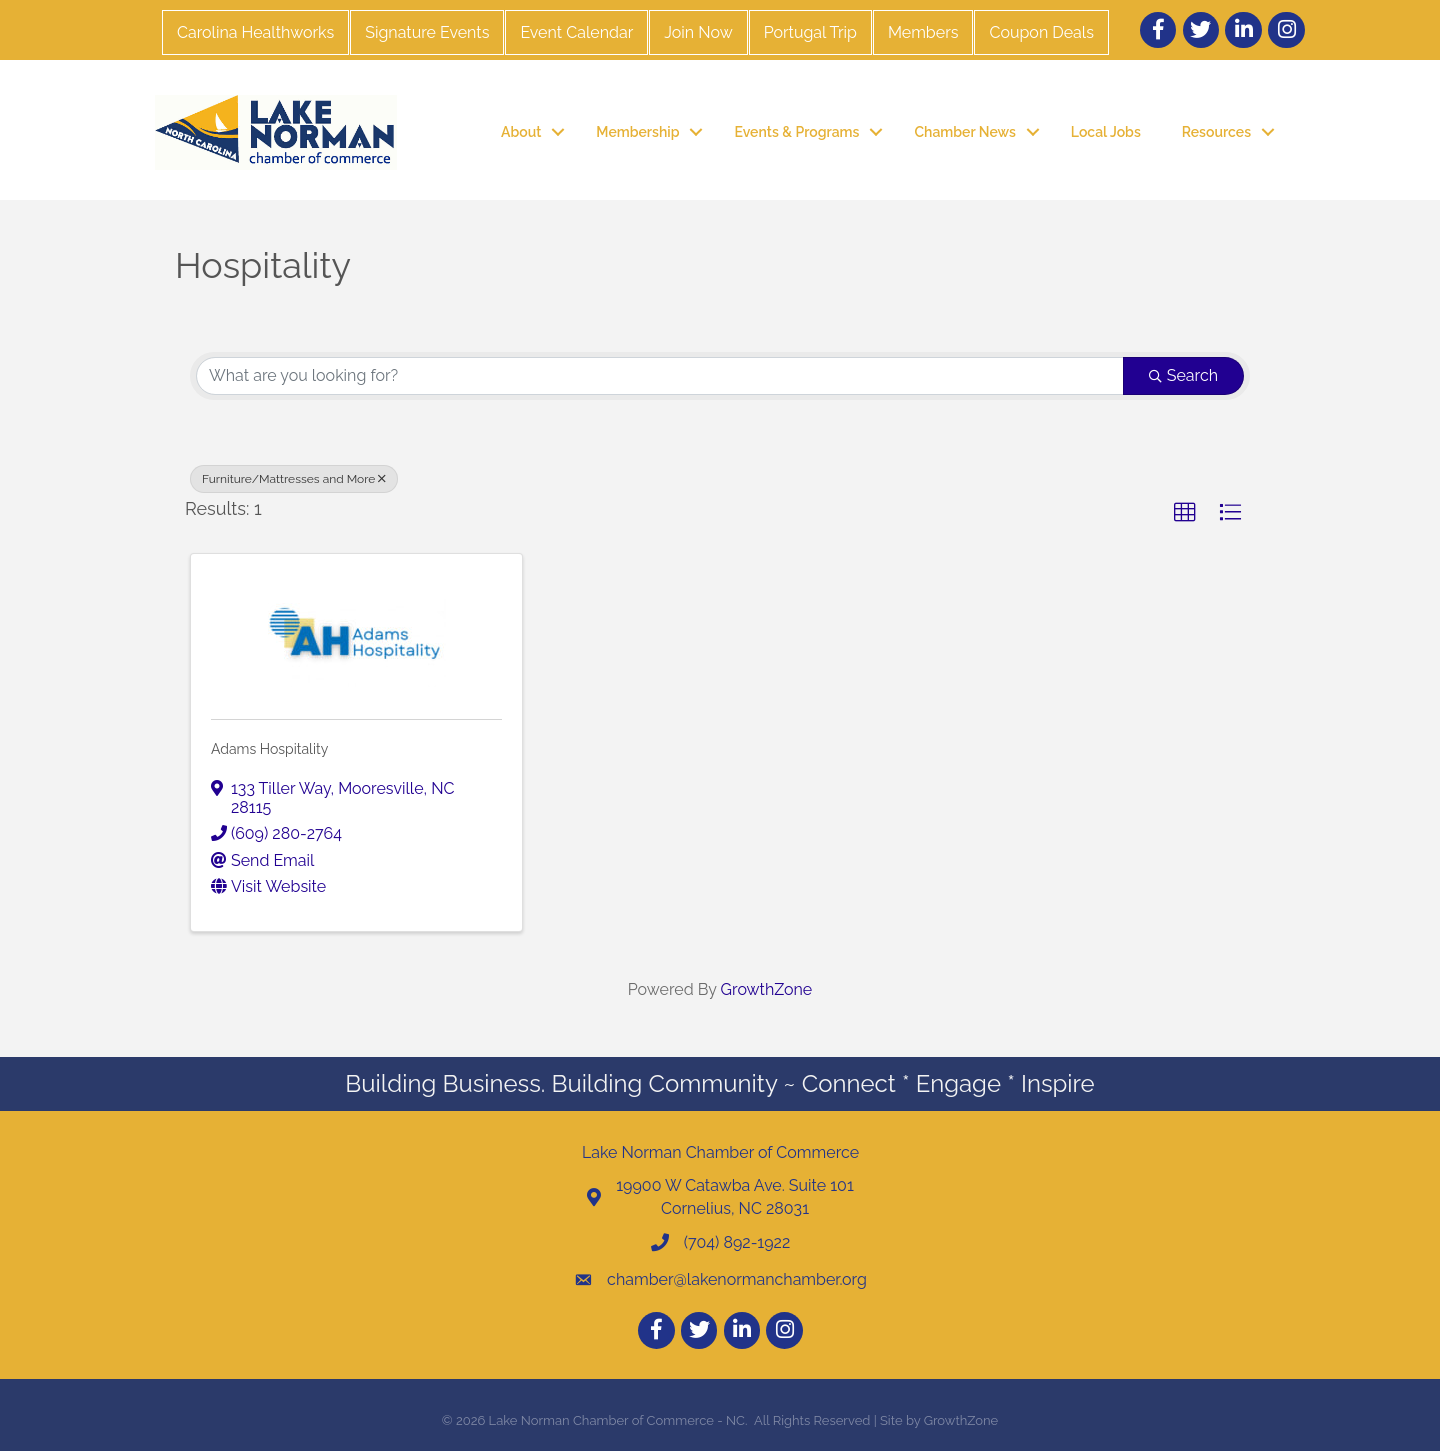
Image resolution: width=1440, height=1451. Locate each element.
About (521, 132)
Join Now (698, 32)
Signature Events (427, 32)
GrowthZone (767, 989)
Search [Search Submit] (1183, 375)
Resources (1216, 132)
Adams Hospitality (269, 749)
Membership (637, 132)
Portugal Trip (810, 32)
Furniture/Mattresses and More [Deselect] (294, 479)
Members (923, 32)
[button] (1185, 513)
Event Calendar (576, 32)
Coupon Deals (1041, 32)
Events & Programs (796, 132)
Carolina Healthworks (255, 32)
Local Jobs (1106, 132)
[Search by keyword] (660, 376)
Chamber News (964, 132)
